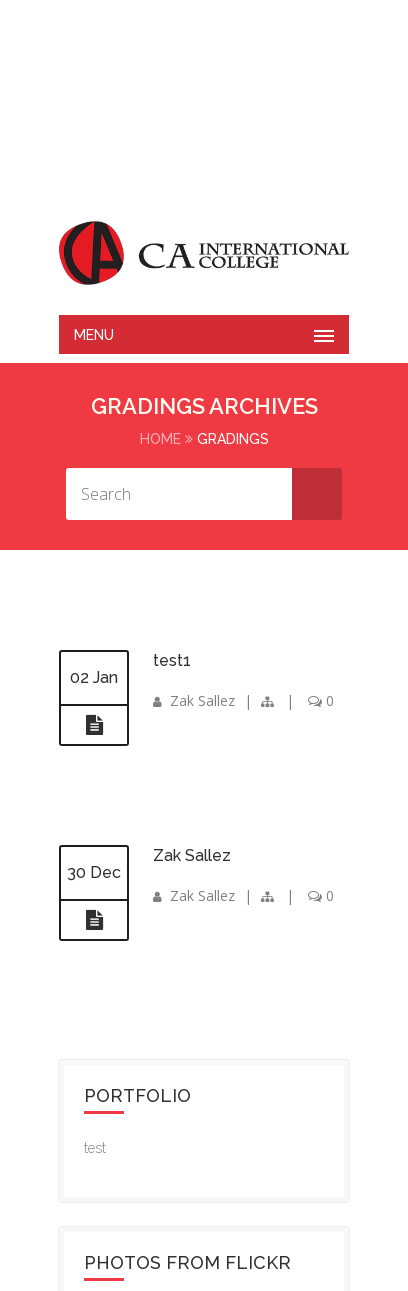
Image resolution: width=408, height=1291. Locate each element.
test (95, 1148)
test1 (172, 660)
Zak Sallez (202, 700)
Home (160, 439)
